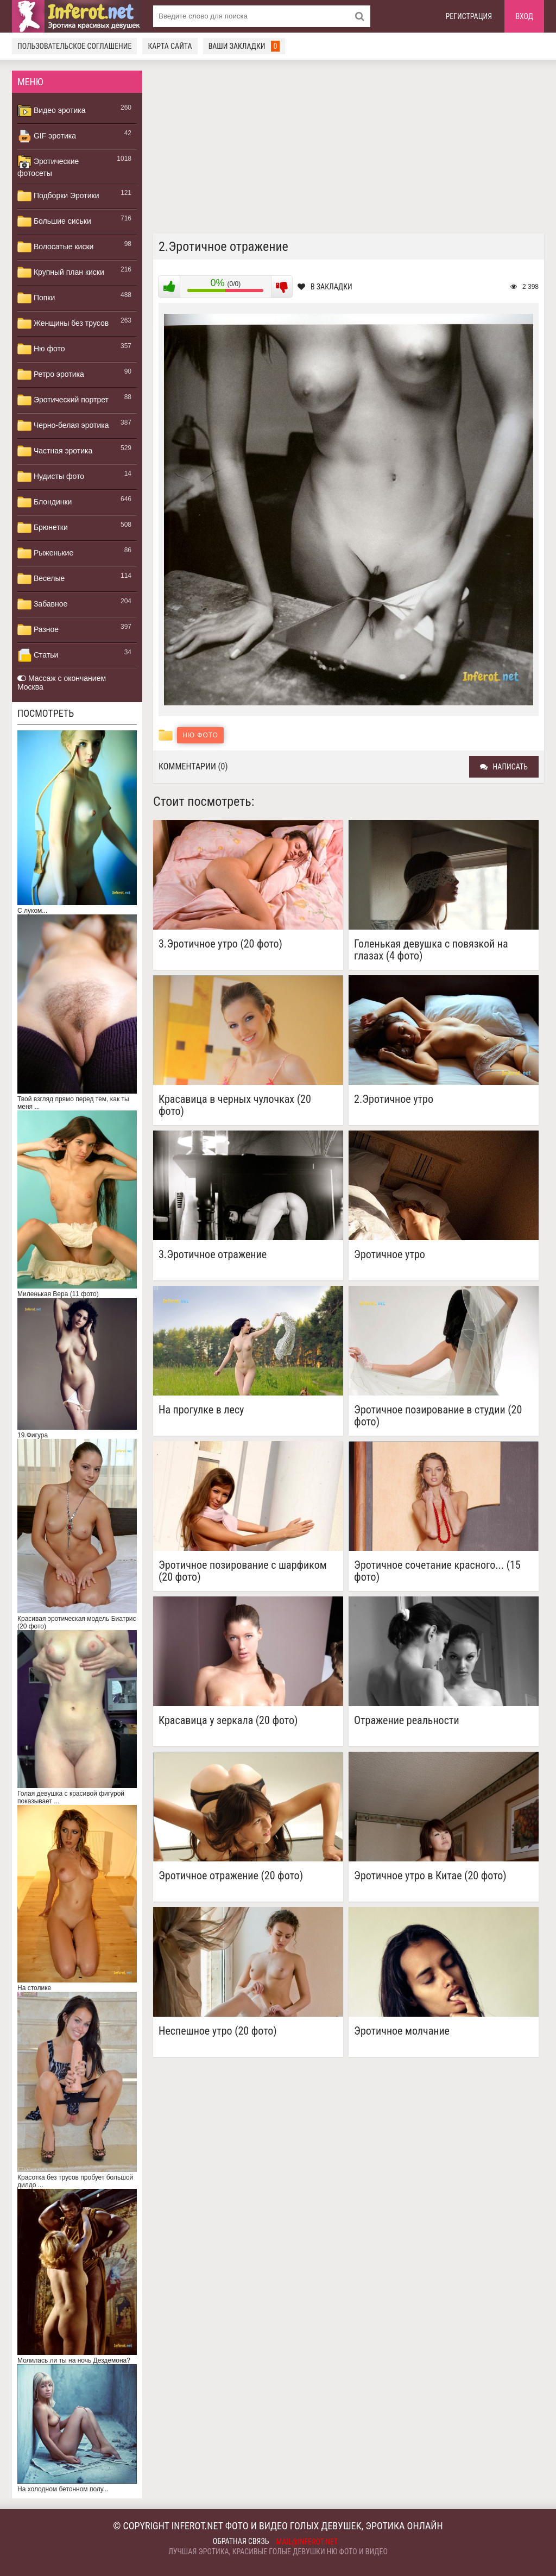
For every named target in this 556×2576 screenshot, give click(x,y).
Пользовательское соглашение (74, 46)
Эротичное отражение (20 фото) (231, 1876)
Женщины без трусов (63, 324)
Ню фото (41, 349)
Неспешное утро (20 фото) (218, 2031)
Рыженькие (45, 553)
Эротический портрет (63, 400)
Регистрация (469, 16)
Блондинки (44, 502)
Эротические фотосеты (48, 166)
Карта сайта (170, 46)
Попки (36, 298)
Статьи (37, 655)
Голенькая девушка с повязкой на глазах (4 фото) (431, 950)
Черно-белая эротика (63, 426)
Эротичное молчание (402, 2031)
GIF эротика (46, 136)
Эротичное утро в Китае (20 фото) (430, 1876)
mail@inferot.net (307, 2541)
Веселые (41, 579)
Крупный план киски (60, 273)
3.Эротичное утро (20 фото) (220, 944)
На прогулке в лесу (201, 1410)
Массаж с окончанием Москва (61, 682)
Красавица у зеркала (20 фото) (228, 1720)
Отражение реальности (406, 1720)
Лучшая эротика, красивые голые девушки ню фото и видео (278, 2551)
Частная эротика (54, 451)
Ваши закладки (244, 46)
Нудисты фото (50, 477)
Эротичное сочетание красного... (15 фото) (437, 1571)
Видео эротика (51, 111)
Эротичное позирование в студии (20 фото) (438, 1416)
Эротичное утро (389, 1254)
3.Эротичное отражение (213, 1254)
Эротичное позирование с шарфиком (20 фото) (243, 1571)
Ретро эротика (50, 375)
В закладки (325, 286)
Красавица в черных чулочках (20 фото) (235, 1105)
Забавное (42, 604)
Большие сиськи (54, 221)
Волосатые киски (55, 247)
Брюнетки (42, 528)
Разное (38, 630)
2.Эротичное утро (393, 1099)
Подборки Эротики (58, 196)
